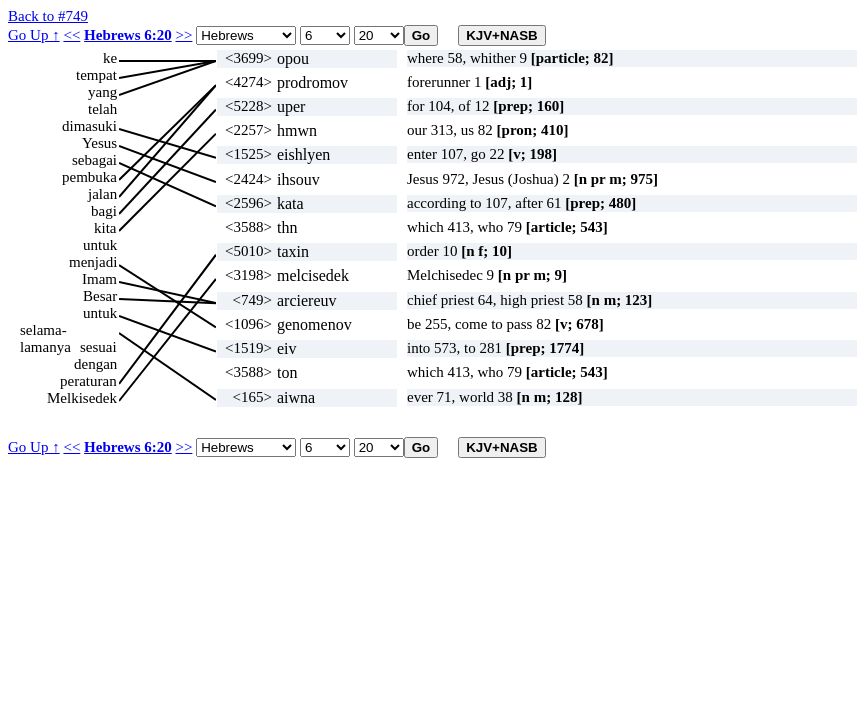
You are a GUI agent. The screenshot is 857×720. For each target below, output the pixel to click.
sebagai (94, 160)
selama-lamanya (45, 330)
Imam (99, 279)
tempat (96, 75)
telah (102, 109)
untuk (100, 245)
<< (71, 35)
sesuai (98, 347)
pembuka (89, 177)
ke (110, 58)
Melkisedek (82, 398)
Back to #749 (48, 16)
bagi (104, 211)
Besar (100, 296)
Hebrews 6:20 (128, 35)
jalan (102, 194)
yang (102, 92)
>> (183, 35)
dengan (95, 364)
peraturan (88, 381)
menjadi (93, 262)
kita (105, 228)
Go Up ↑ (34, 35)
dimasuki (89, 126)
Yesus (99, 143)
